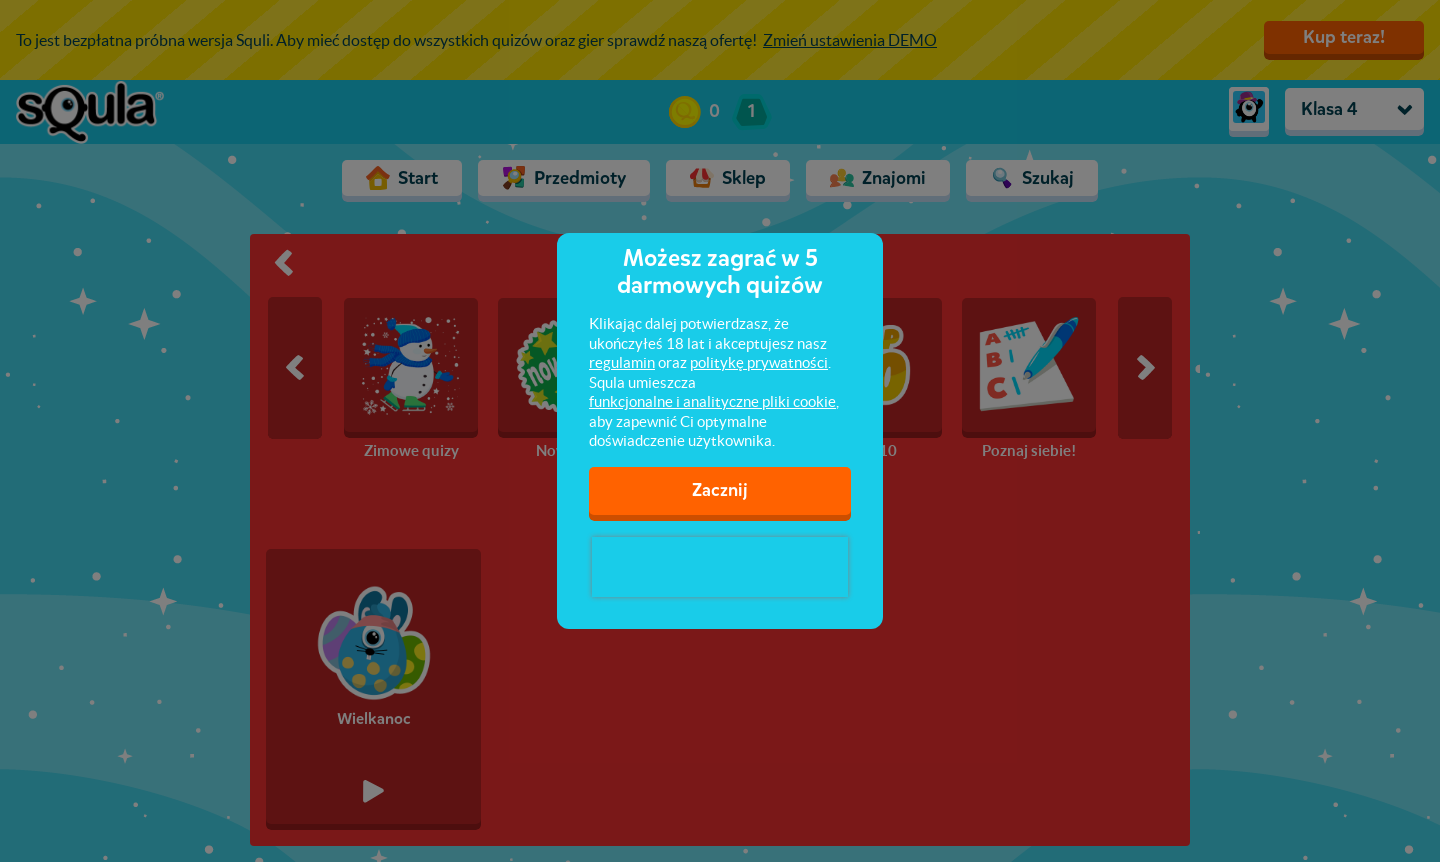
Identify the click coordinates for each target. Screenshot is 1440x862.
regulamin (622, 362)
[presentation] (720, 567)
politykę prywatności (759, 362)
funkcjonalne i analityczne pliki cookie (712, 401)
